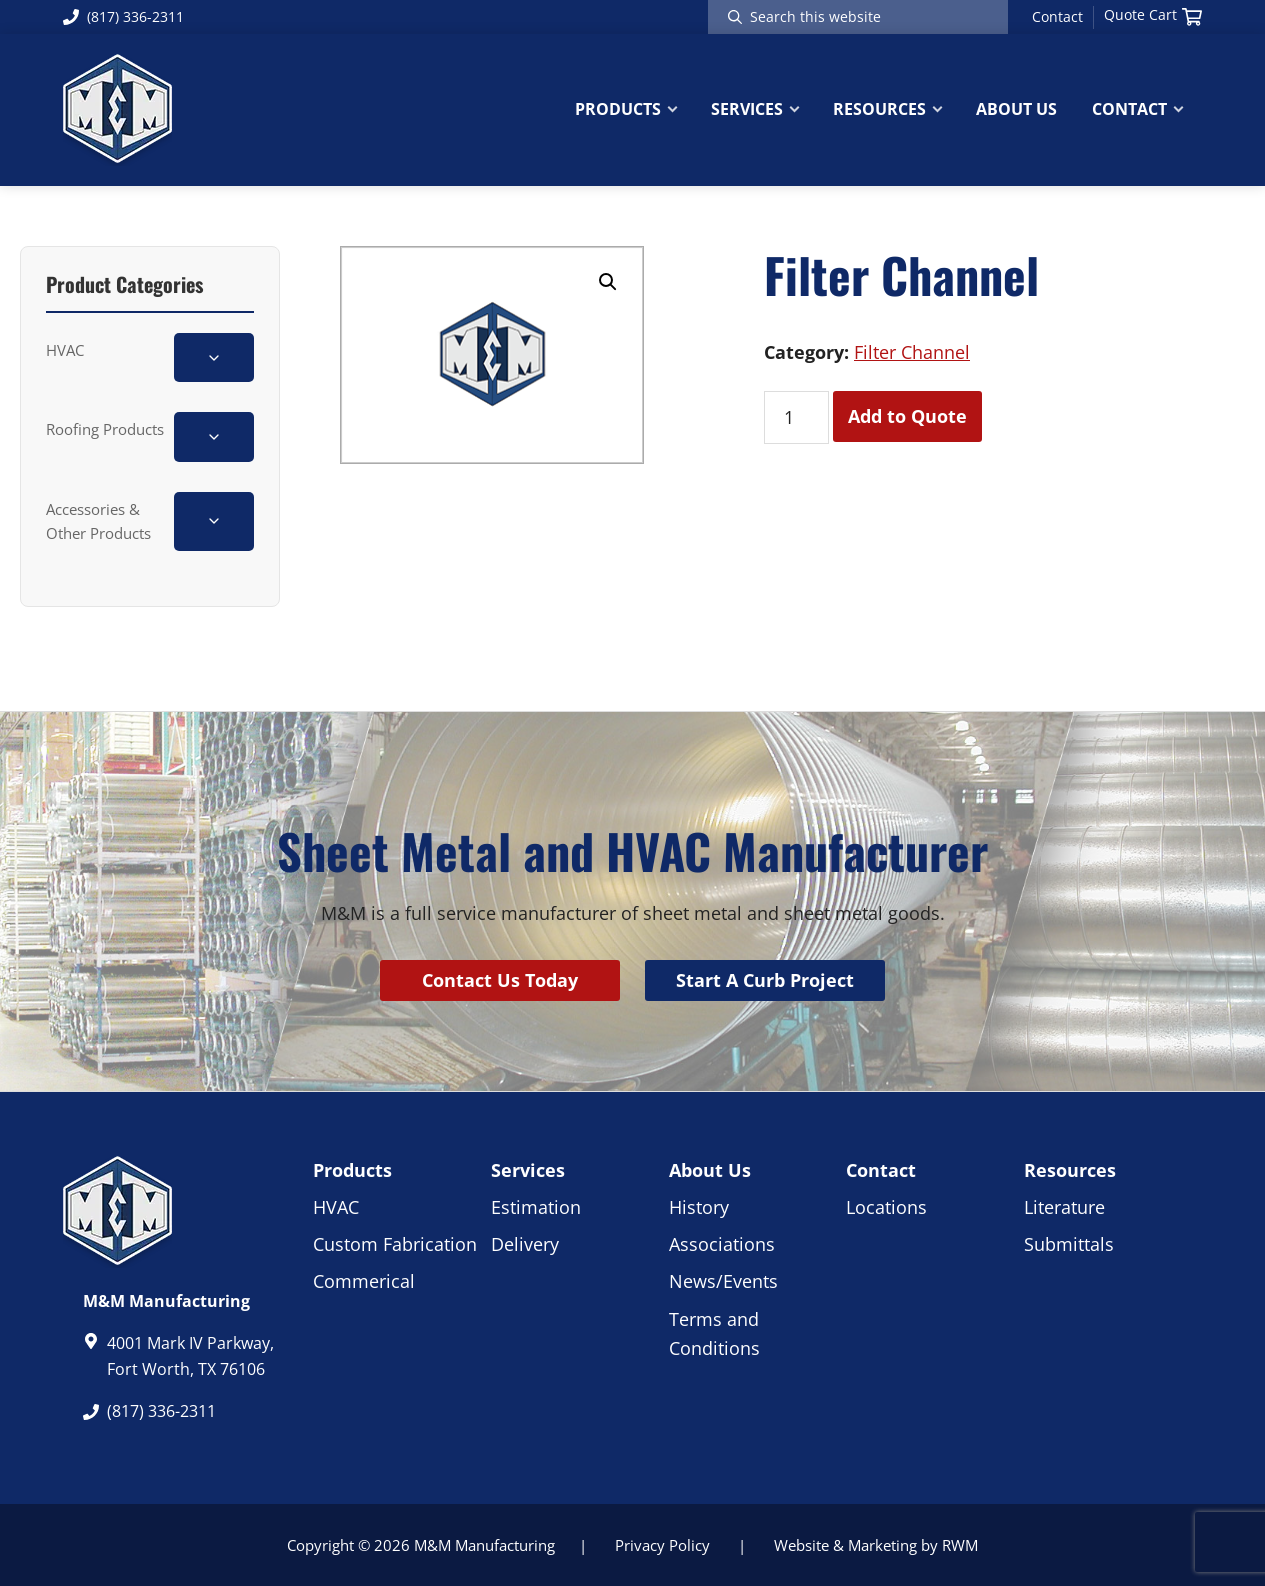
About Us (710, 1170)
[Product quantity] (796, 417)
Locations (886, 1207)
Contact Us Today (500, 980)
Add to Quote (907, 416)
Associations (722, 1244)
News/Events (723, 1281)
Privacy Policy (662, 1545)
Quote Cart (1153, 15)
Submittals (1069, 1244)
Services (528, 1170)
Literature (1064, 1207)
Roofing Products (105, 429)
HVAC (65, 350)
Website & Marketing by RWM (876, 1545)
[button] (608, 282)
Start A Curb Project (765, 980)
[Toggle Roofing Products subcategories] (214, 436)
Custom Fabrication (395, 1244)
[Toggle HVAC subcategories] (214, 357)
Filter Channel (912, 352)
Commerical (364, 1281)
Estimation (536, 1207)
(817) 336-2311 (123, 16)
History (699, 1207)
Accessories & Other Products (98, 521)
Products (352, 1170)
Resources (1070, 1170)
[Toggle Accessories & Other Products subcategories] (214, 521)
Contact (1057, 17)
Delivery (525, 1244)
